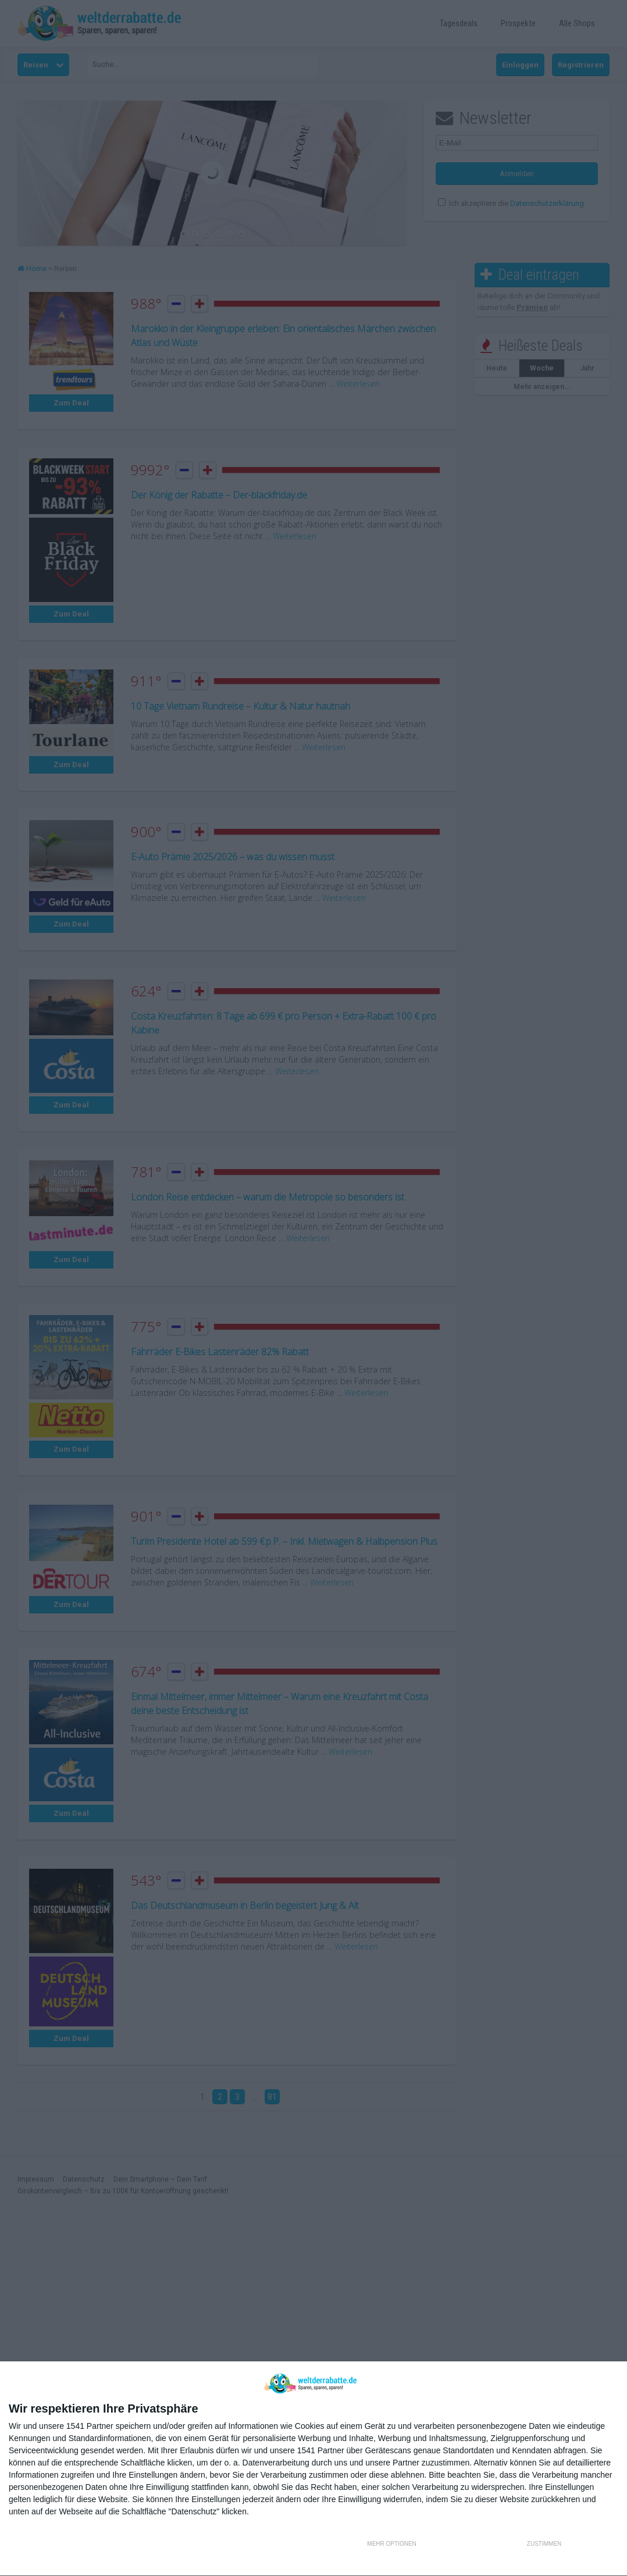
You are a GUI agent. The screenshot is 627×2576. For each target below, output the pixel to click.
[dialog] (313, 2469)
